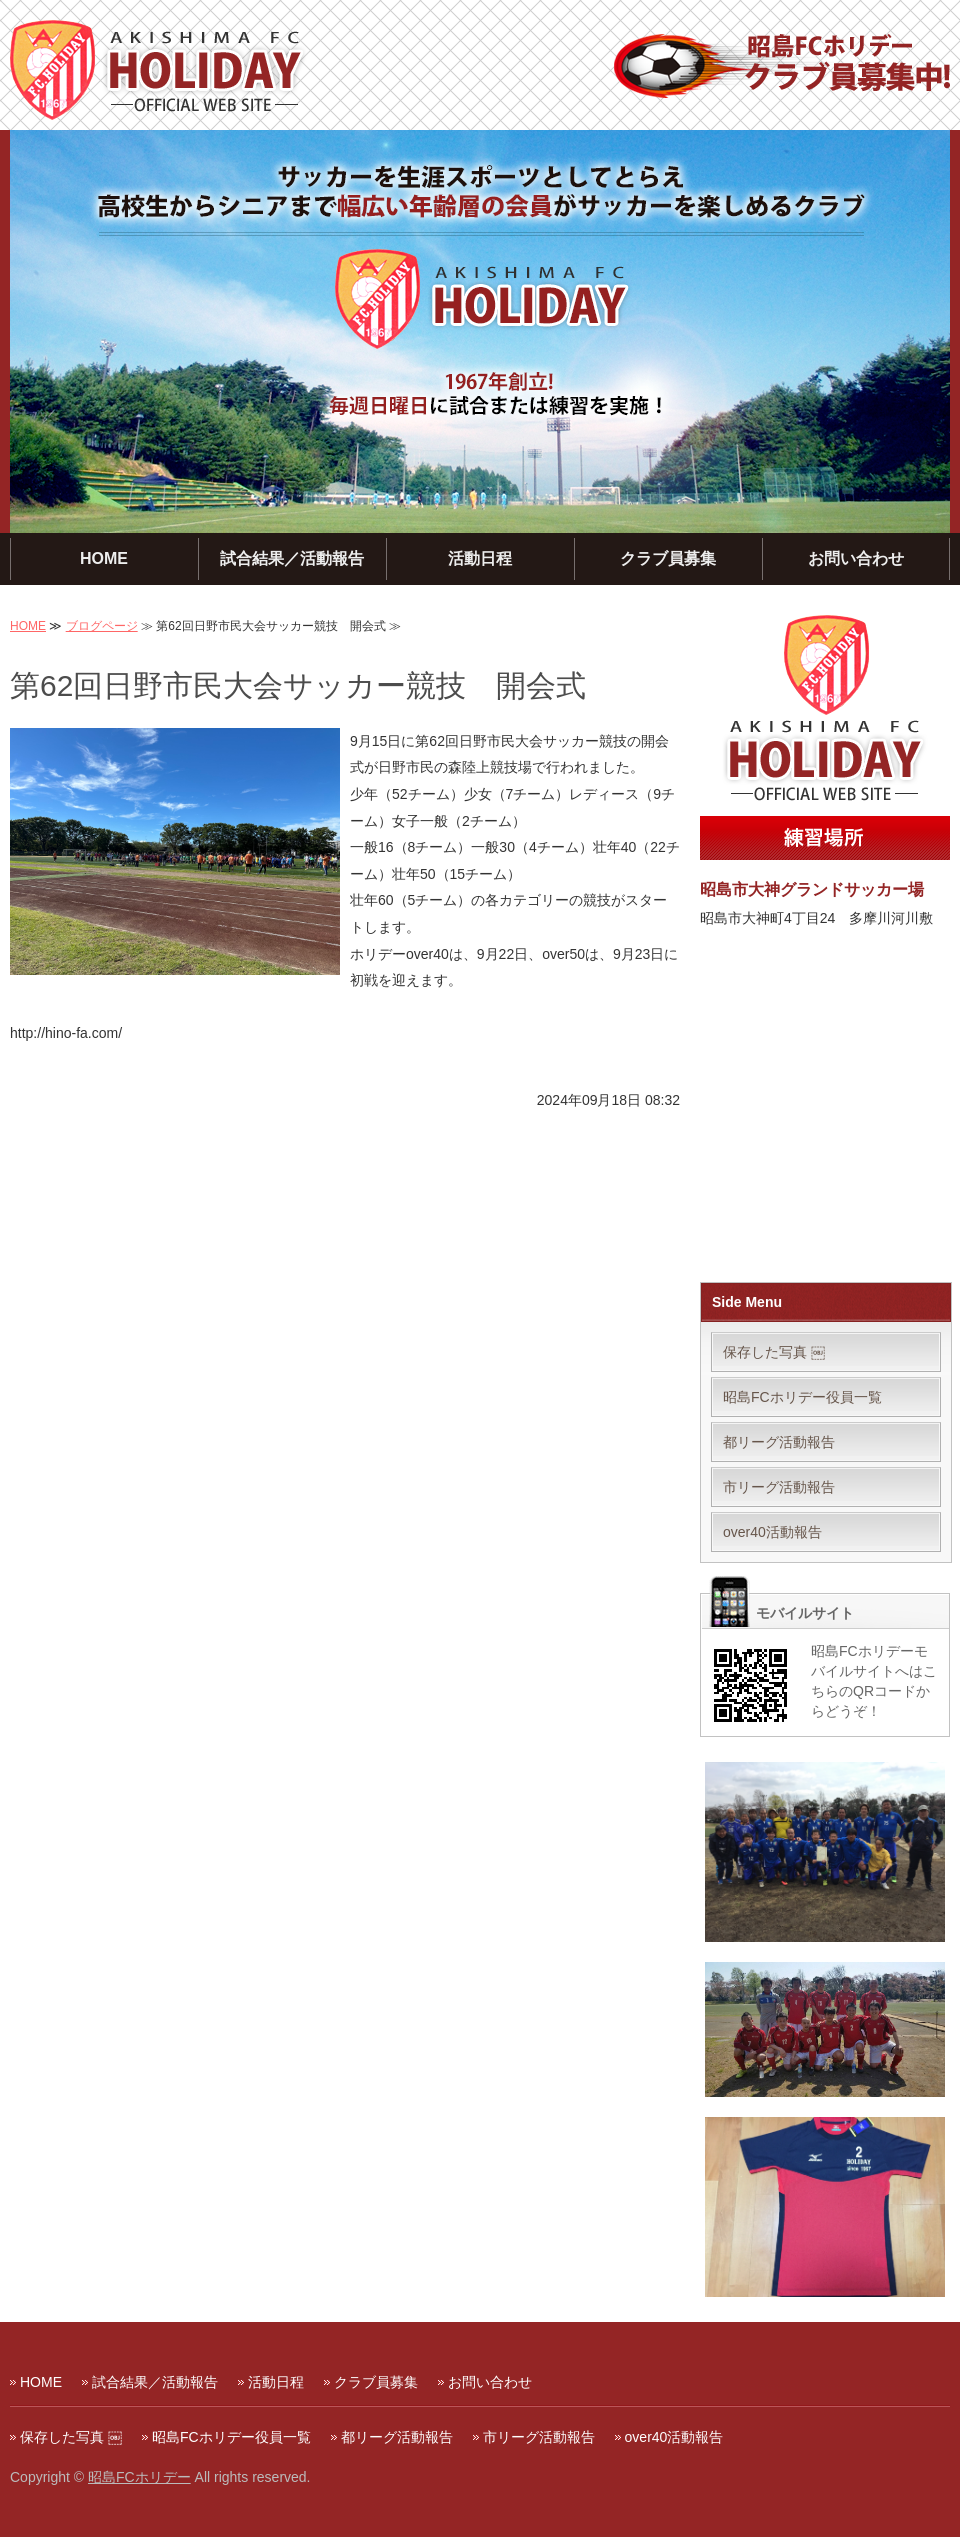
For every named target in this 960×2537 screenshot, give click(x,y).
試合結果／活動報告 (292, 558)
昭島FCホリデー (139, 2477)
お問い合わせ (856, 558)
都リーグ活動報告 (779, 1442)
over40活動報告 (772, 1532)
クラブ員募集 (668, 558)
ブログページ (102, 626)
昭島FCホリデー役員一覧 (802, 1397)
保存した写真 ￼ (774, 1352)
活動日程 (480, 558)
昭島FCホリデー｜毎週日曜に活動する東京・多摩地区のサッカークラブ (159, 70)
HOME (104, 558)
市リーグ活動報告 (779, 1487)
